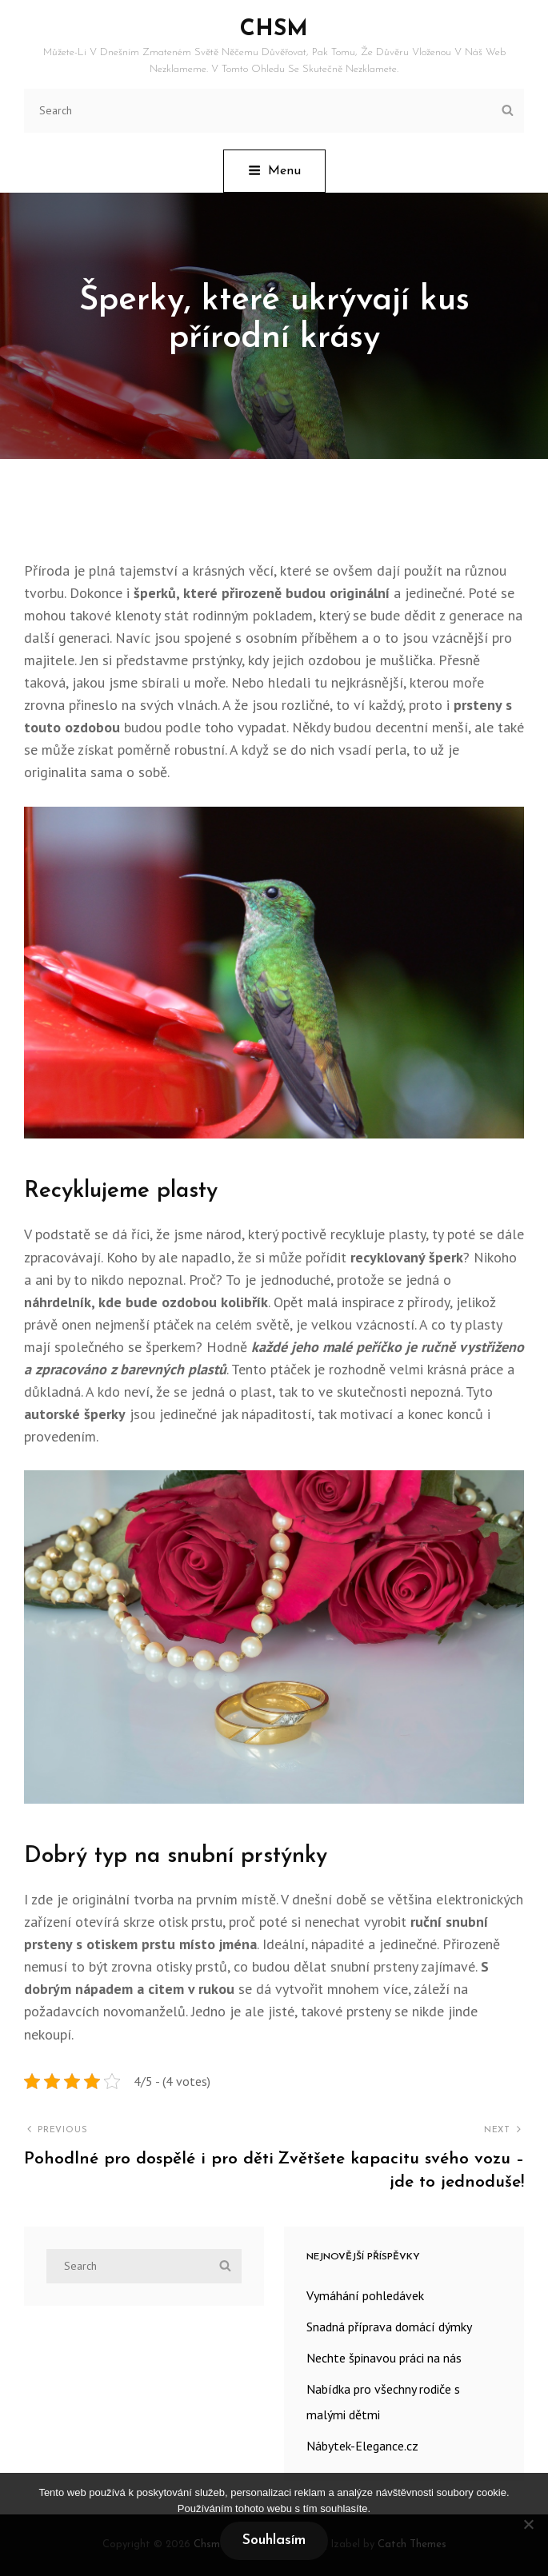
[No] (528, 2524)
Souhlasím (274, 2540)
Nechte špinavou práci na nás (384, 2358)
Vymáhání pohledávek (365, 2295)
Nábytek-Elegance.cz (362, 2446)
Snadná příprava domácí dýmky (389, 2327)
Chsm (274, 29)
